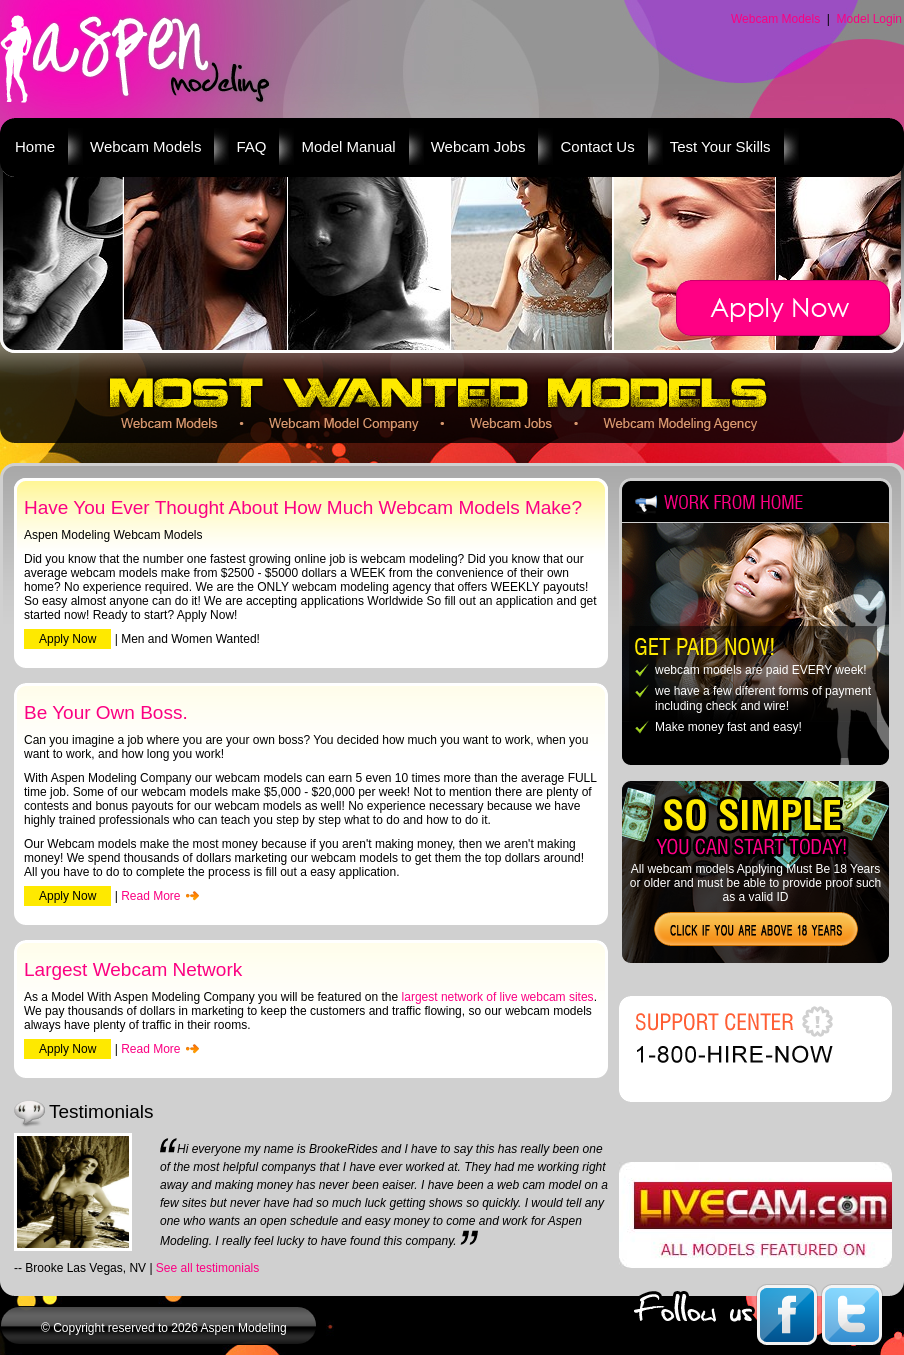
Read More (150, 896)
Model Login (869, 19)
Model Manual (348, 146)
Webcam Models (775, 19)
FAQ (251, 146)
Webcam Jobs (478, 146)
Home (35, 146)
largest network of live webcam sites (498, 997)
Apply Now (67, 639)
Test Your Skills (720, 146)
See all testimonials (207, 1268)
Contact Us (597, 146)
